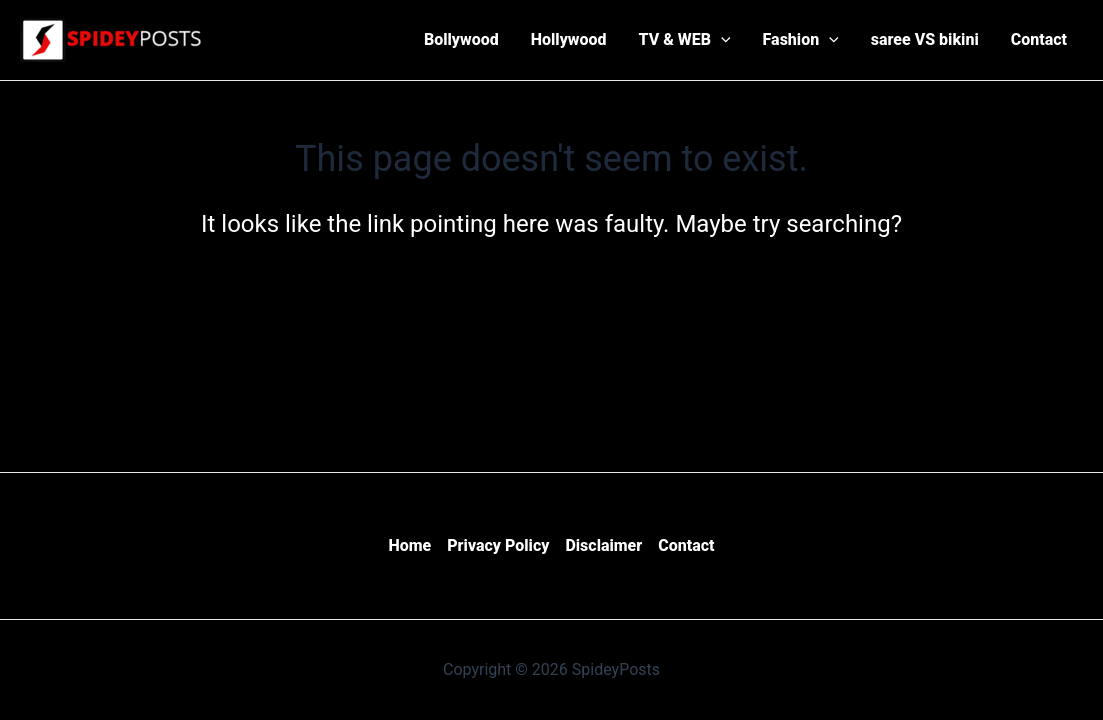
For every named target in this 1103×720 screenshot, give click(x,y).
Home (409, 545)
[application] (721, 40)
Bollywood (461, 39)
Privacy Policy (498, 545)
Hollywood (569, 39)
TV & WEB (685, 40)
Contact (1039, 39)
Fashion (801, 40)
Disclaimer (603, 545)
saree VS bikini (925, 39)
